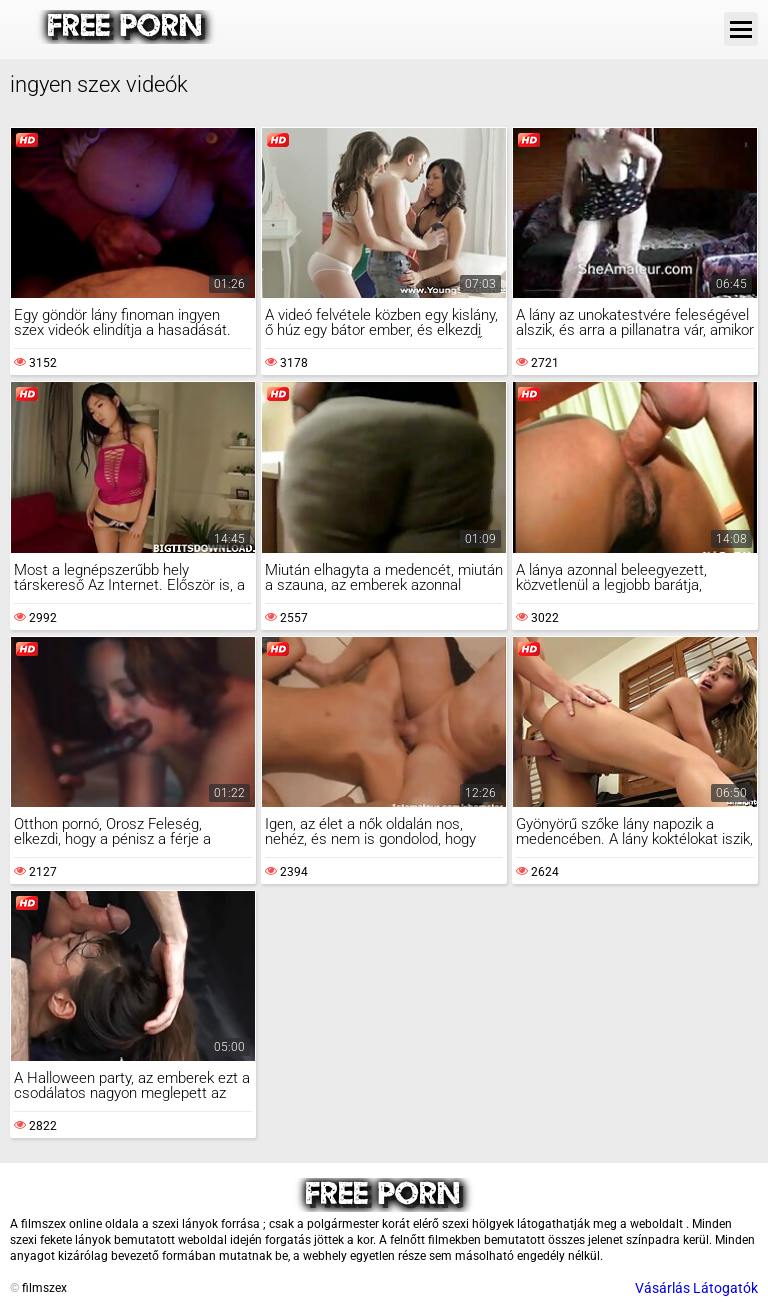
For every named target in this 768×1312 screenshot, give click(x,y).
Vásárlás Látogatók (696, 1288)
